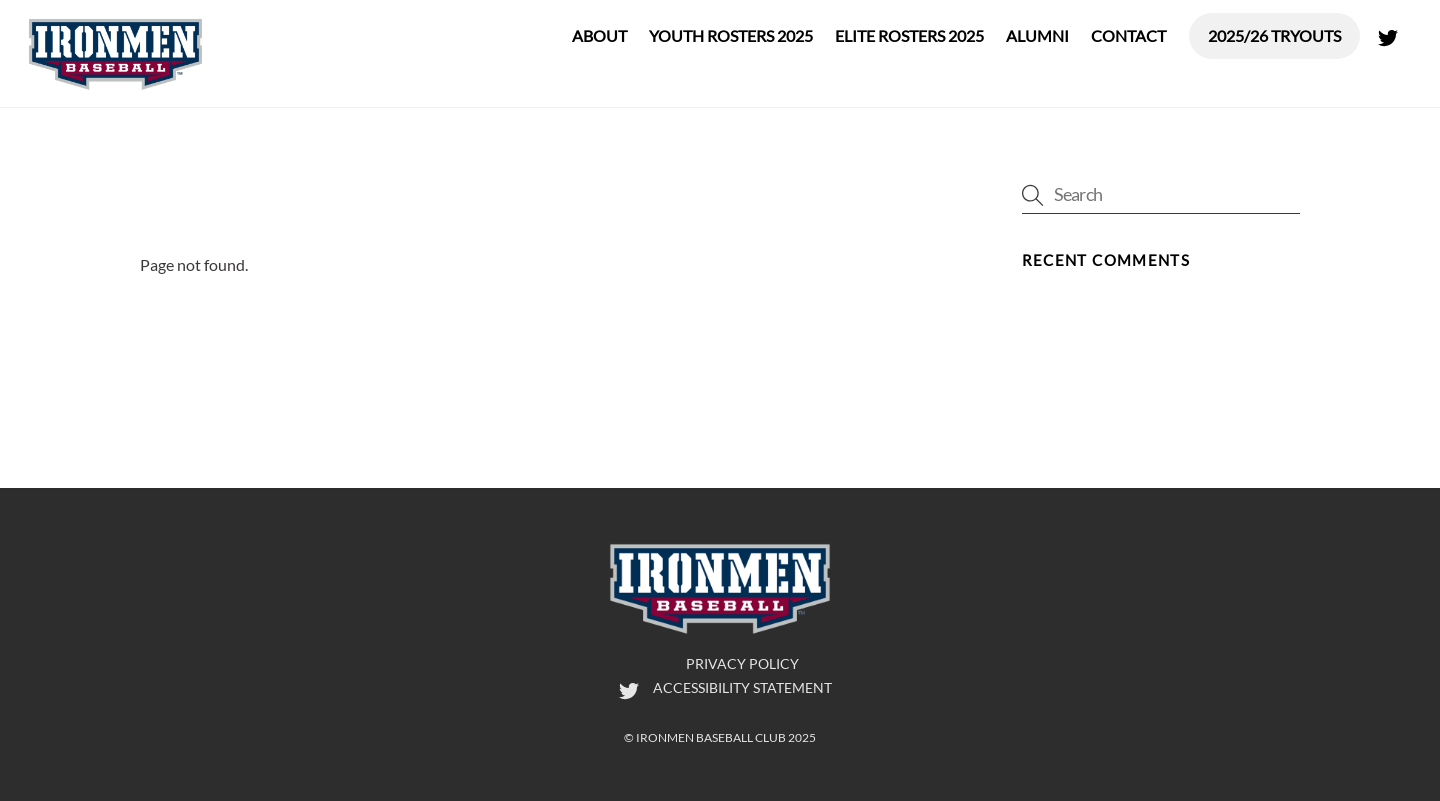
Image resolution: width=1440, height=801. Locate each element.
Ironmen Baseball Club (711, 737)
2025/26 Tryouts (1274, 35)
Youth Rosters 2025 (731, 35)
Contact (1128, 35)
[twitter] (1388, 33)
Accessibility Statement (742, 687)
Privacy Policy (742, 663)
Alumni (1037, 35)
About (599, 35)
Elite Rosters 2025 (909, 35)
